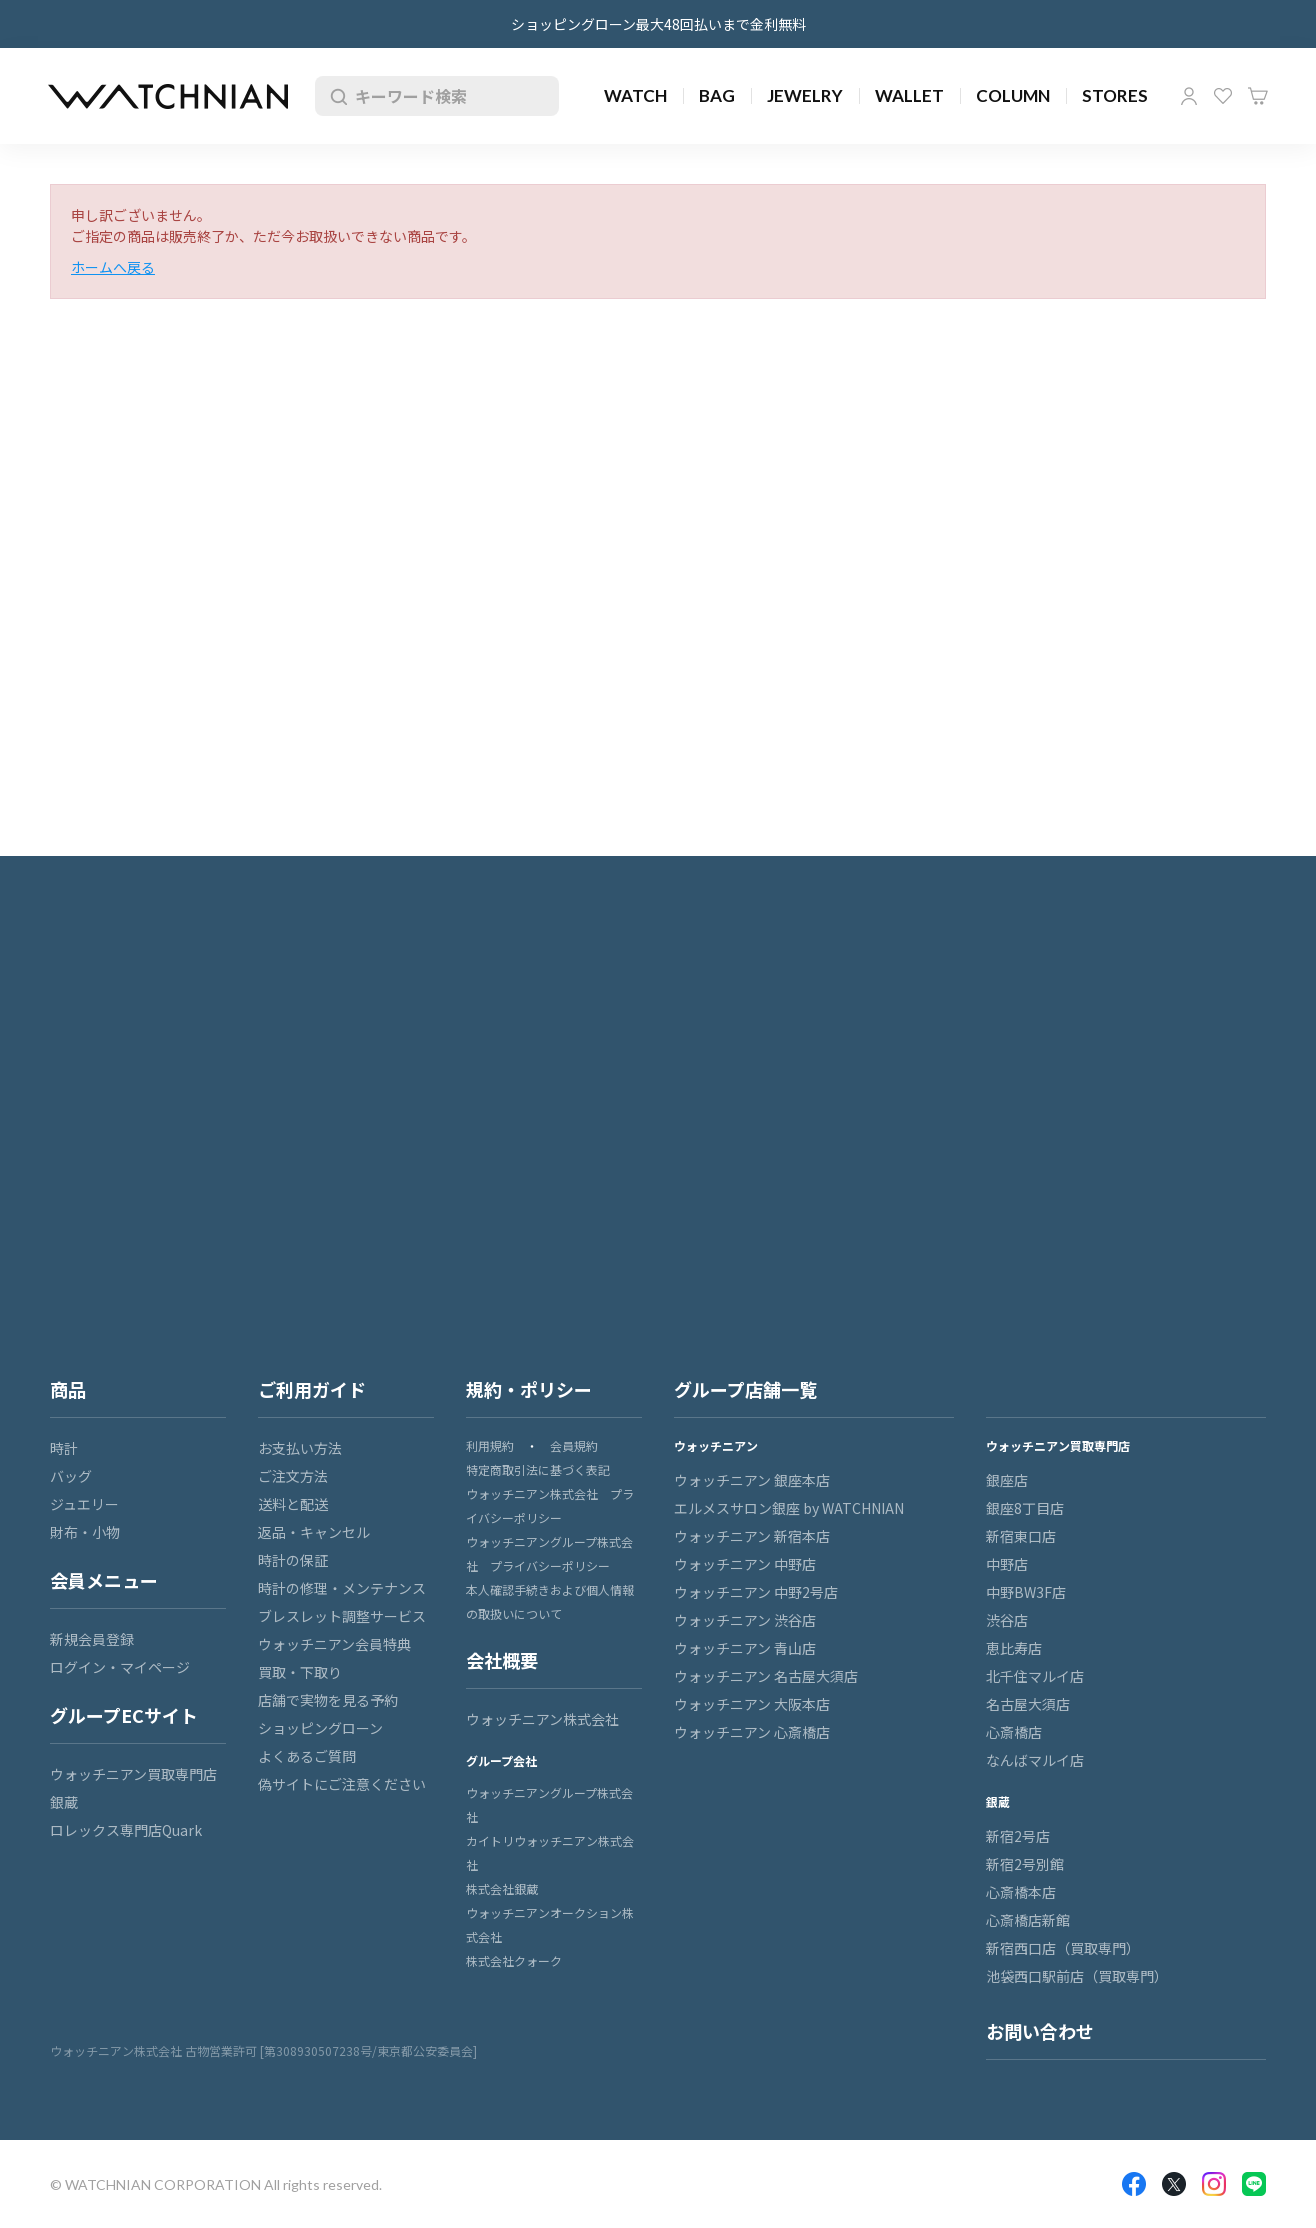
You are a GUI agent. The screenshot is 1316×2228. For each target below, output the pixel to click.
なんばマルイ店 (1035, 1760)
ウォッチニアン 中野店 (745, 1564)
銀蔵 (64, 1802)
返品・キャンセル (314, 1532)
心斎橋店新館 (1028, 1920)
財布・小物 (85, 1532)
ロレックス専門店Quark (126, 1830)
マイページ (1189, 96)
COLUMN (1013, 95)
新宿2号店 (1018, 1836)
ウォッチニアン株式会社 (542, 1719)
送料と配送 (293, 1504)
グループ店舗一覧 (745, 1389)
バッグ (71, 1476)
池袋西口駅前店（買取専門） (1077, 1976)
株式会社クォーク (514, 1960)
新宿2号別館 (1025, 1864)
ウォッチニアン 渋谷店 (745, 1620)
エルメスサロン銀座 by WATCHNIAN (789, 1508)
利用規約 (490, 1445)
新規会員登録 (92, 1639)
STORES (1115, 95)
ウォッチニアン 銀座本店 (752, 1480)
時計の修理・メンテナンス (342, 1588)
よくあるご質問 (307, 1756)
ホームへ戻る (113, 267)
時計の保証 (293, 1560)
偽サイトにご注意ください (342, 1784)
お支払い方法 (300, 1448)
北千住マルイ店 (1035, 1676)
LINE (1254, 2184)
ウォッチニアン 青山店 (745, 1648)
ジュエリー (84, 1504)
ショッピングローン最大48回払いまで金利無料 (658, 24)
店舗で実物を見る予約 (328, 1700)
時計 (64, 1448)
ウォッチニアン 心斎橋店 (752, 1732)
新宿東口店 (1021, 1536)
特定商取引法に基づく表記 (538, 1469)
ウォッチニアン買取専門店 (133, 1774)
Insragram (1214, 2184)
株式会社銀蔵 (502, 1888)
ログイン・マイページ (120, 1667)
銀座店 (1007, 1480)
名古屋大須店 (1028, 1704)
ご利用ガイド (312, 1389)
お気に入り (1223, 96)
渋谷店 (1007, 1620)
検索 (335, 96)
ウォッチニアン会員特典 (334, 1644)
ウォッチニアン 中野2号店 (756, 1592)
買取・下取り (300, 1672)
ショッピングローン (320, 1728)
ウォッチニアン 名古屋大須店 (766, 1676)
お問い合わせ (1040, 2031)
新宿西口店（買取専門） (1063, 1948)
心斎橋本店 (1021, 1892)
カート (1258, 96)
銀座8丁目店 (1025, 1508)
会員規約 (574, 1445)
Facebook (1134, 2184)
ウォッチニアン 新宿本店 (752, 1536)
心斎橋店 (1014, 1732)
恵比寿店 (1014, 1648)
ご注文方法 (293, 1476)
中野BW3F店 (1026, 1592)
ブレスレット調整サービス (342, 1616)
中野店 (1007, 1564)
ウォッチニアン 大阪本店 (752, 1704)
